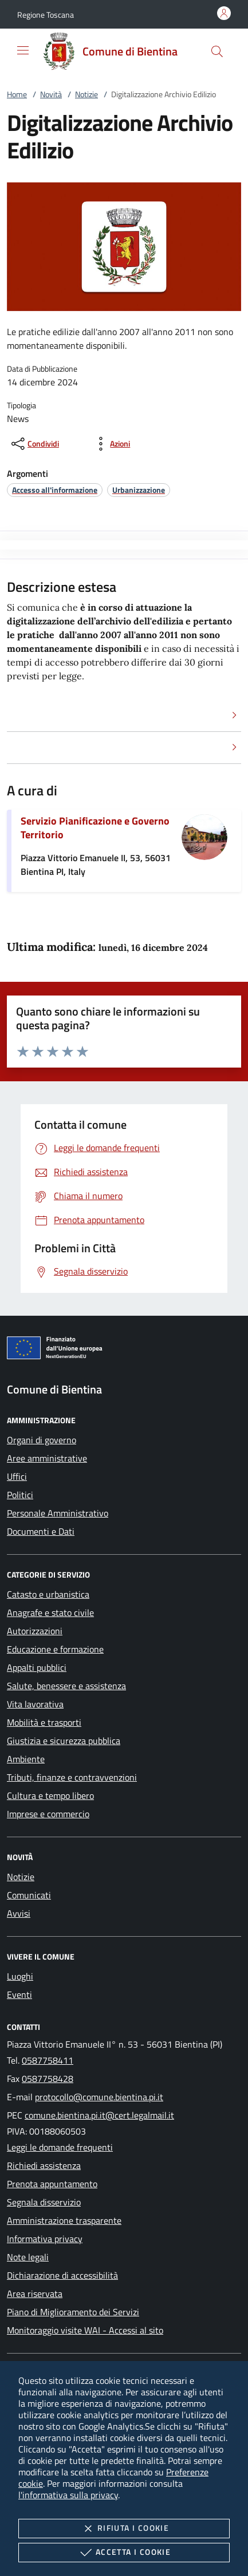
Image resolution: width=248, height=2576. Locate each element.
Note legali (28, 2257)
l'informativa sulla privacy (68, 2495)
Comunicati (29, 1895)
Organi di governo (41, 1440)
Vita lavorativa (35, 1704)
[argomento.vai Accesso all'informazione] (54, 490)
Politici (20, 1495)
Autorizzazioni (34, 1631)
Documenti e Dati (40, 1531)
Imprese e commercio (48, 1814)
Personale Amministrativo (57, 1513)
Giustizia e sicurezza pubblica (63, 1740)
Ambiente (26, 1759)
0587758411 (47, 2060)
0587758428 (47, 2078)
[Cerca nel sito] (217, 51)
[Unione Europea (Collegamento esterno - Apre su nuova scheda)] (124, 1350)
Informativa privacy (44, 2238)
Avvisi (18, 1913)
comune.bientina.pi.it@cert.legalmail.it (99, 2115)
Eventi (19, 1994)
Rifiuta (124, 2528)
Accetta (124, 2552)
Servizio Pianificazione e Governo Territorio (95, 827)
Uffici (17, 1476)
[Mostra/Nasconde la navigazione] (23, 50)
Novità (51, 94)
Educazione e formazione (55, 1649)
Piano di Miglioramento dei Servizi (73, 2312)
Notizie (86, 94)
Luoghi (20, 1976)
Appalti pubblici (36, 1667)
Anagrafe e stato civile (50, 1612)
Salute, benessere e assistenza (66, 1686)
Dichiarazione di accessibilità (62, 2275)
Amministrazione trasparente (64, 2220)
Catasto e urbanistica (48, 1594)
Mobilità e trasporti (44, 1722)
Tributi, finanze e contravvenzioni (72, 1777)
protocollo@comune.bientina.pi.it (99, 2097)
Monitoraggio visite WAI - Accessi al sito (85, 2330)
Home (17, 94)
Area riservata (34, 2293)
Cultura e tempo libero (50, 1795)
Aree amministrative (47, 1458)
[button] (45, 14)
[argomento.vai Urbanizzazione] (138, 490)
